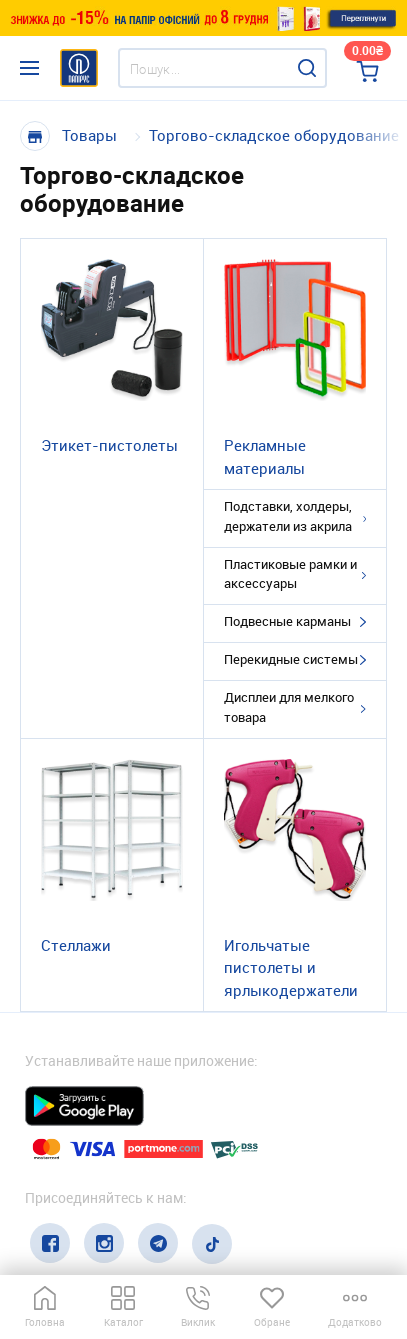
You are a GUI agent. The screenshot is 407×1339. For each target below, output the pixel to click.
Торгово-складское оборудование (274, 135)
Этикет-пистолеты (109, 445)
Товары (89, 135)
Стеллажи (76, 945)
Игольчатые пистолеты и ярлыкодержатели (291, 967)
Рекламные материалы (265, 456)
